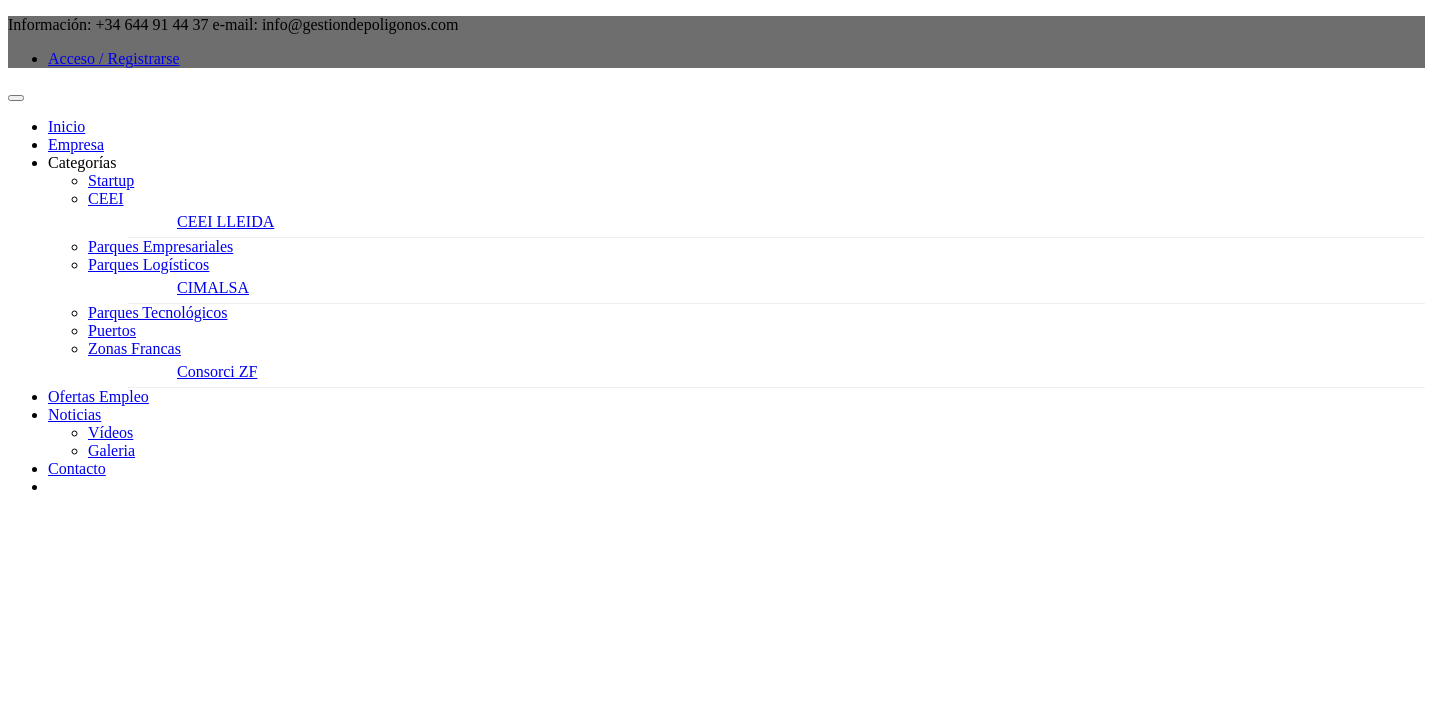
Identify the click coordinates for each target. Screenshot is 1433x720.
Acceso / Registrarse (114, 58)
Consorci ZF (217, 371)
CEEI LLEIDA (225, 221)
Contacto (77, 468)
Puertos (112, 330)
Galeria (111, 450)
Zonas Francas (134, 348)
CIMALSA (213, 287)
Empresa (76, 144)
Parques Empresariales (160, 246)
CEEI (106, 198)
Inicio (66, 126)
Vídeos (110, 432)
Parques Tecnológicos (157, 312)
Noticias (74, 414)
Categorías (82, 162)
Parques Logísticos (148, 264)
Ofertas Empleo (98, 396)
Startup (111, 180)
